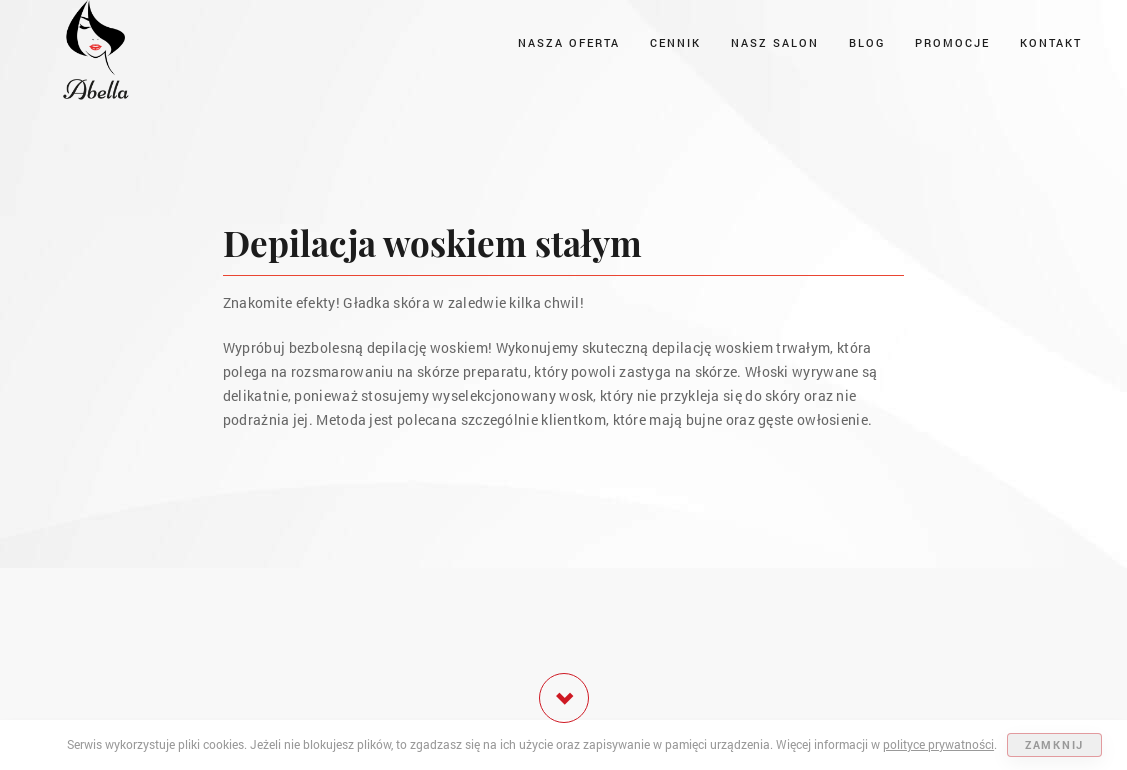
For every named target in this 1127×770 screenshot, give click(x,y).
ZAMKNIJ (1054, 744)
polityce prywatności (938, 744)
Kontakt (1051, 42)
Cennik (675, 42)
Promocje (952, 42)
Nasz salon (775, 42)
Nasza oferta (569, 42)
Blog (867, 42)
